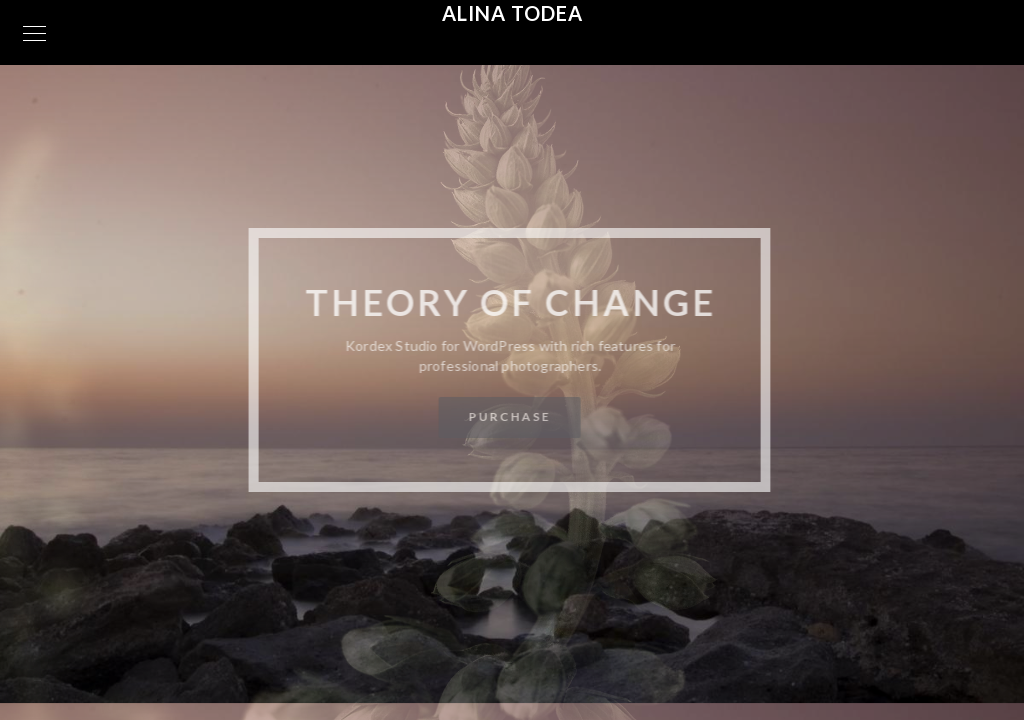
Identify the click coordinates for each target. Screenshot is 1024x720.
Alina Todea (512, 13)
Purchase (509, 416)
